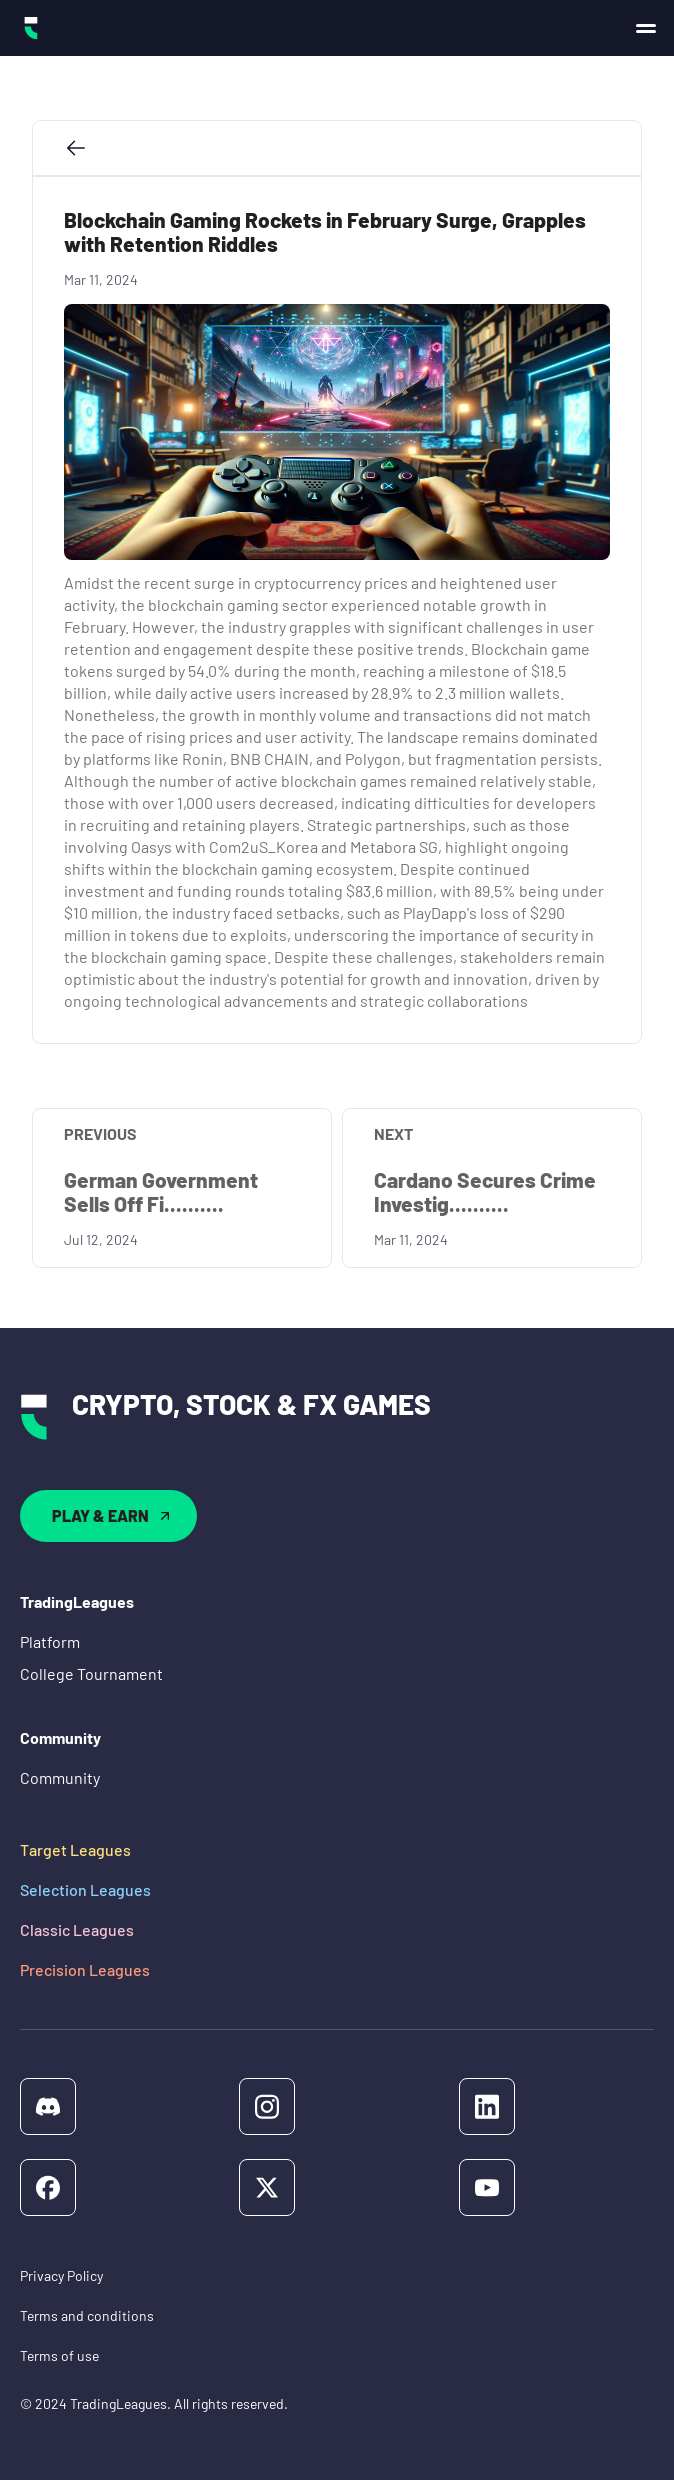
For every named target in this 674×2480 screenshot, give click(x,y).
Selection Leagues (85, 1889)
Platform (50, 1641)
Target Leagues (75, 1849)
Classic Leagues (77, 1929)
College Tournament (91, 1673)
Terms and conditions (87, 2315)
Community (60, 1777)
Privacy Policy (61, 2275)
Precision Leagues (85, 1969)
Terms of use (59, 2355)
